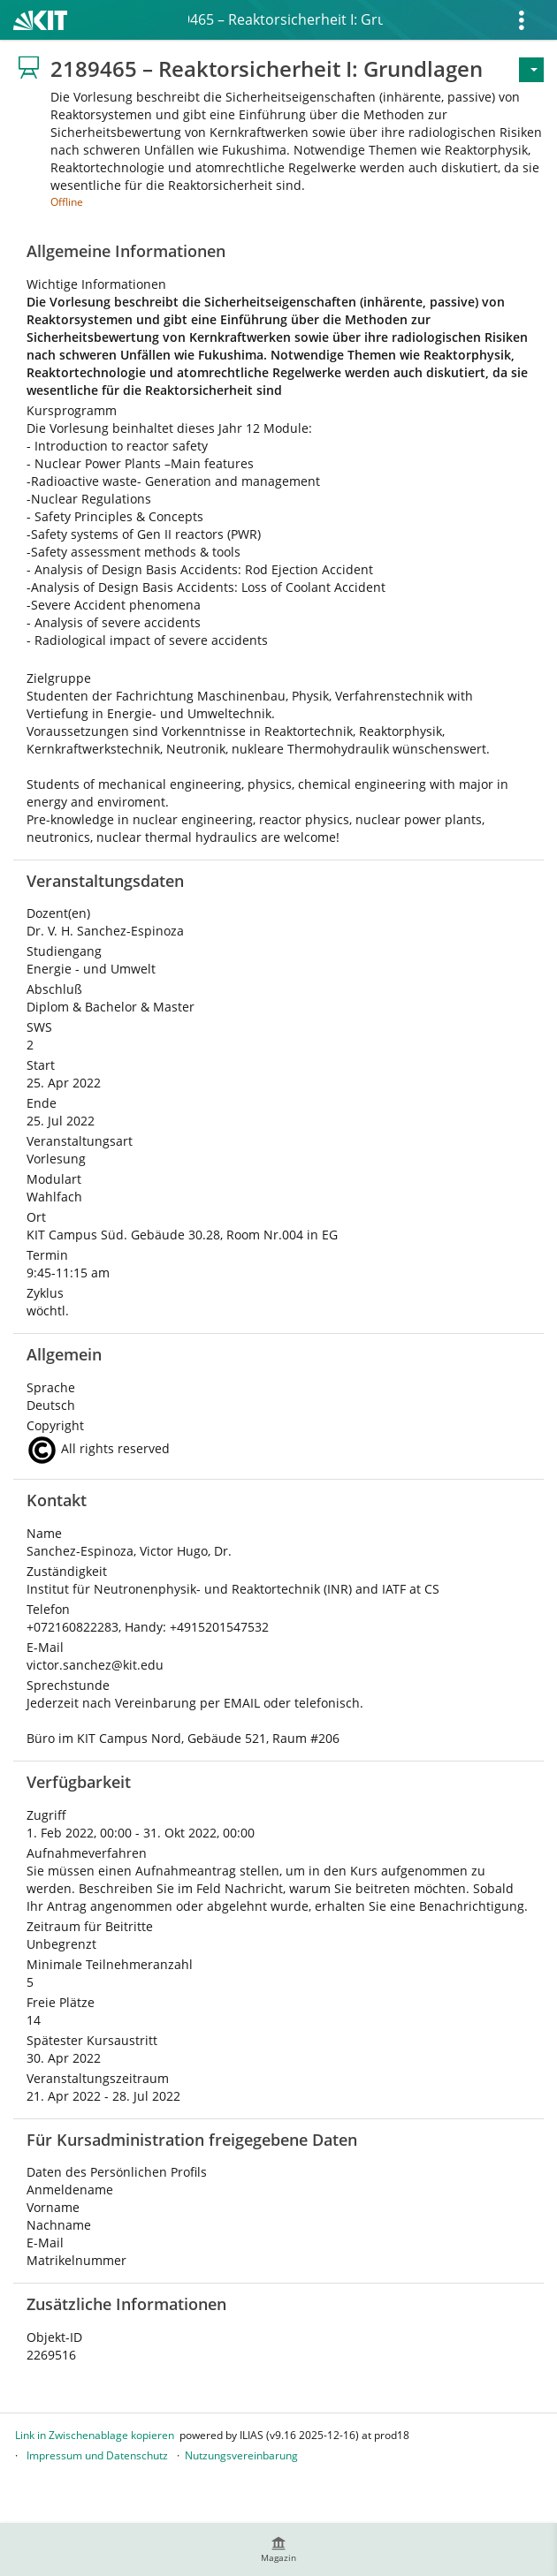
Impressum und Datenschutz (97, 2455)
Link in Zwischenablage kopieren (94, 2435)
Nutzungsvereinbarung (241, 2455)
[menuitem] (278, 2549)
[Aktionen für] (531, 69)
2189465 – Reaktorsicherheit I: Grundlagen (285, 19)
